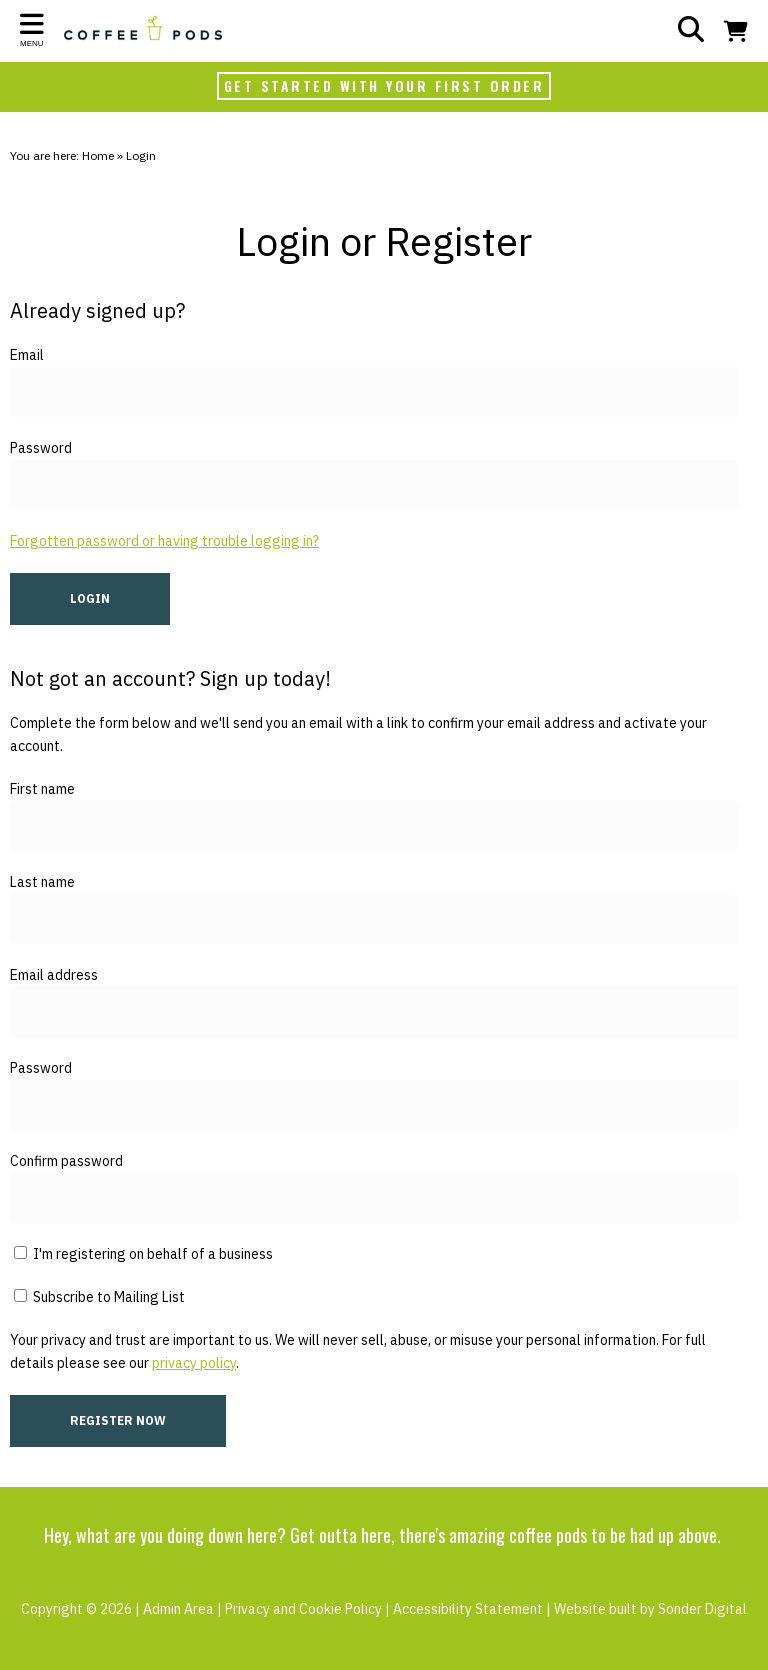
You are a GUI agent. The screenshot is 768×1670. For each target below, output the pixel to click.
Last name (42, 882)
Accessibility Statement (468, 1609)
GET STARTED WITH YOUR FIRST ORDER (384, 85)
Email (27, 355)
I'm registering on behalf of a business (143, 1254)
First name (42, 789)
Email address (54, 975)
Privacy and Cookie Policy (303, 1609)
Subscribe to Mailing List (99, 1297)
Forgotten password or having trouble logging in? (164, 541)
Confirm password (66, 1161)
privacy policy (194, 1363)
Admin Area (178, 1609)
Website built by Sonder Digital (650, 1609)
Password (41, 448)
